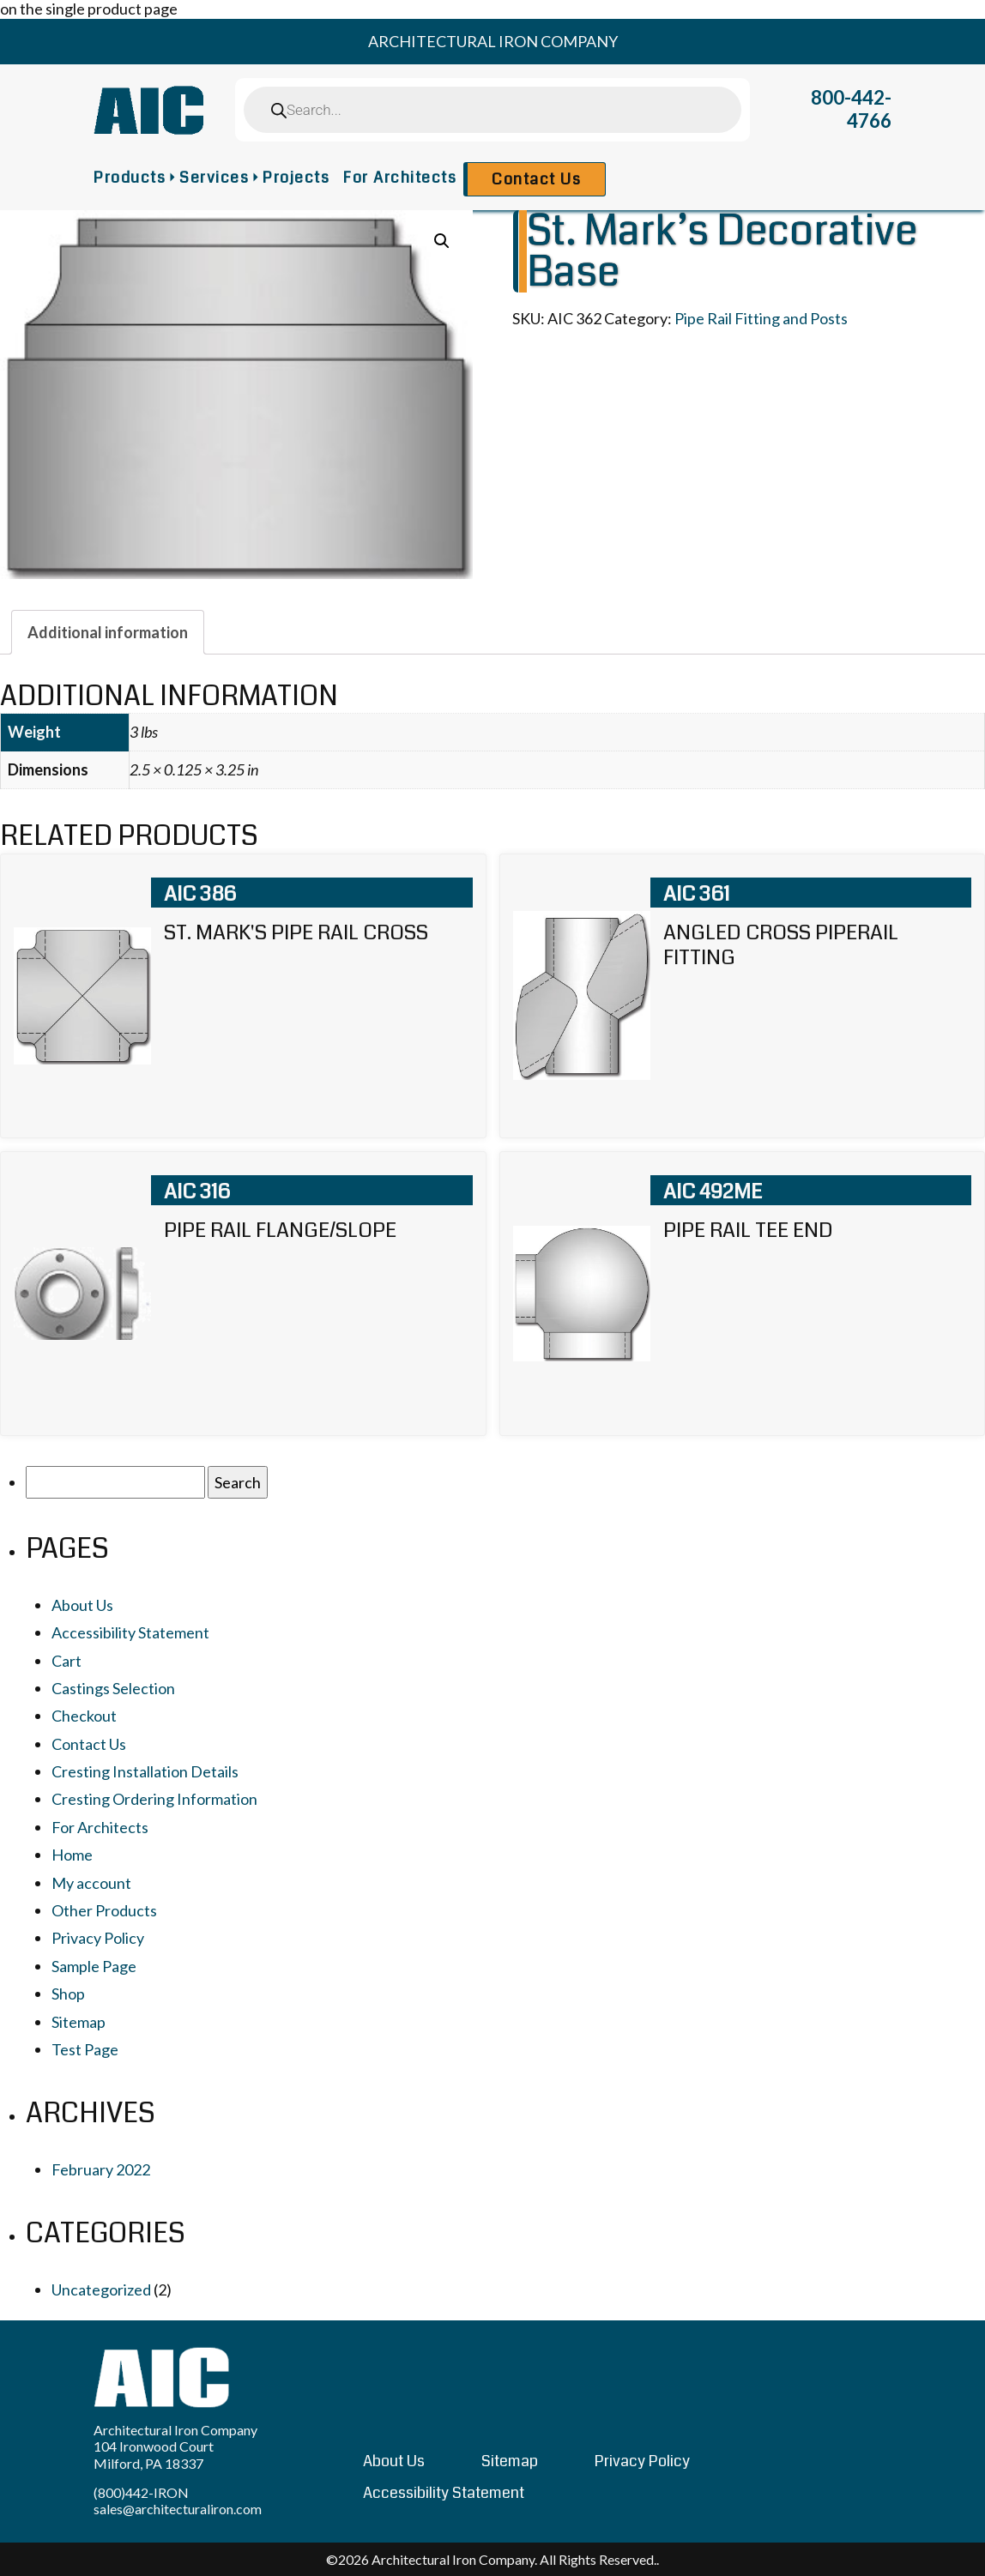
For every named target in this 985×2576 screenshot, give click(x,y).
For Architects (399, 177)
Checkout (84, 1715)
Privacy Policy (97, 1937)
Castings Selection (113, 1688)
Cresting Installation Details (145, 1771)
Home (72, 1854)
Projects (296, 177)
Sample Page (93, 1966)
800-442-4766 (851, 109)
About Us (82, 1605)
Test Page (84, 2049)
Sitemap (78, 2021)
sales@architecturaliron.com (178, 2509)
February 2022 (100, 2169)
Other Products (104, 1910)
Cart (66, 1660)
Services (214, 177)
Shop (68, 1993)
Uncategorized (101, 2289)
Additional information (107, 632)
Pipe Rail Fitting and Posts (761, 318)
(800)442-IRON (141, 2492)
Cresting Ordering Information (154, 1798)
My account (91, 1882)
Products (130, 177)
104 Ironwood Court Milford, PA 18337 (154, 2454)
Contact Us (536, 179)
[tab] (107, 632)
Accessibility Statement (130, 1632)
